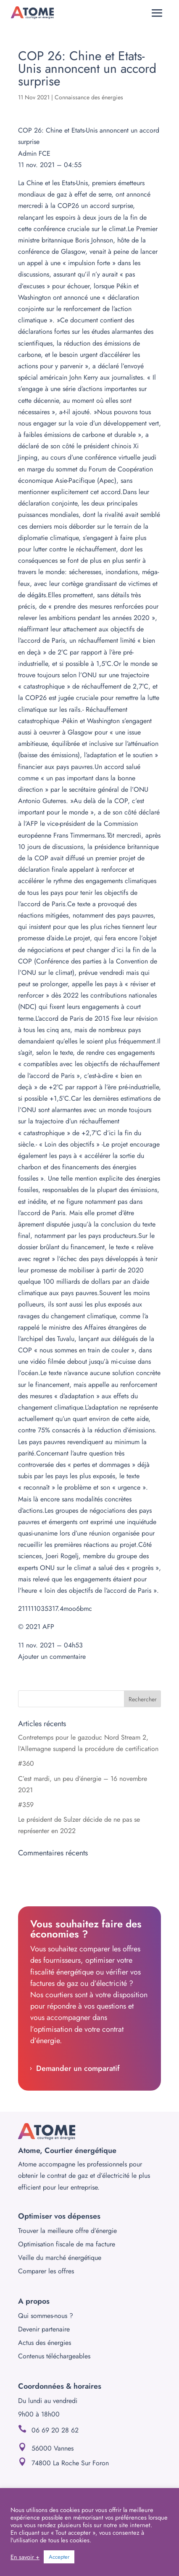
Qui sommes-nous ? (45, 2316)
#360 (26, 1763)
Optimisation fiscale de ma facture (66, 2244)
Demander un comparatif (78, 2068)
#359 (26, 1805)
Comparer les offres (46, 2271)
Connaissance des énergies (89, 97)
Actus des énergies (44, 2342)
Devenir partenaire (44, 2329)
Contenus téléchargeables (54, 2356)
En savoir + (25, 2557)
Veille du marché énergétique (59, 2257)
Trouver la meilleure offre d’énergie (67, 2230)
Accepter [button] (59, 2557)
